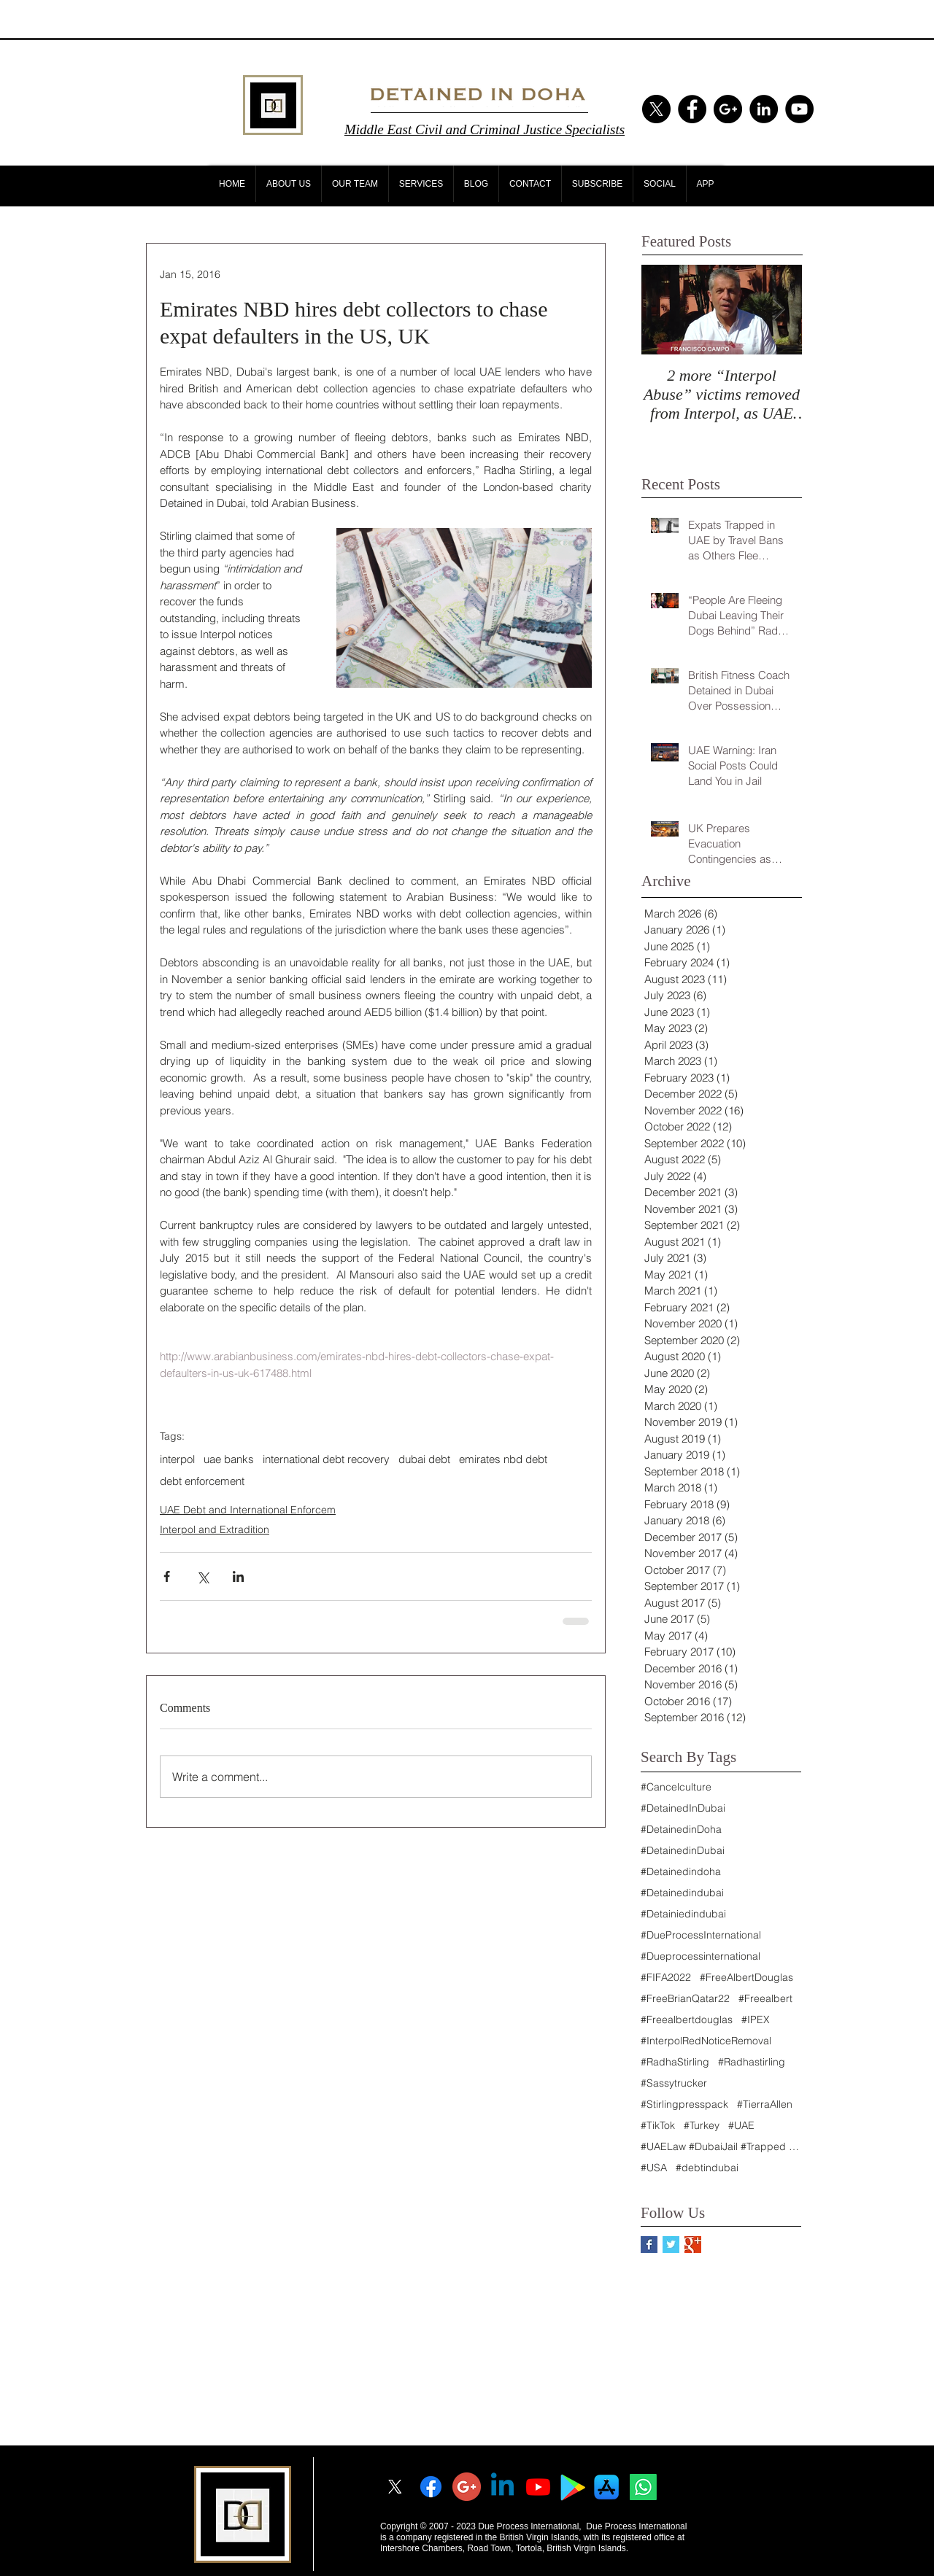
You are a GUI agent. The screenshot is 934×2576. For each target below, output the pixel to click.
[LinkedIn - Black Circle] (763, 109)
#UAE (741, 2125)
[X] (656, 109)
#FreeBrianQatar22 (685, 1999)
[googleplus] (466, 2486)
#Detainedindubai (682, 1893)
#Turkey (701, 2125)
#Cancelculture (676, 1787)
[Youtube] (538, 2486)
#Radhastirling (751, 2062)
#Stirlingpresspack (684, 2104)
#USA (654, 2168)
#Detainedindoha (681, 1872)
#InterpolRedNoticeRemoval (706, 2041)
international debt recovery (326, 1459)
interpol (177, 1459)
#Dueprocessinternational (700, 1956)
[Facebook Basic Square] (649, 2244)
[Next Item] (778, 310)
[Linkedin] (502, 2486)
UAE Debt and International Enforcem (248, 1509)
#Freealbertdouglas (687, 2020)
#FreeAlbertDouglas (746, 1977)
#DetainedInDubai (683, 1808)
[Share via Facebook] (167, 1576)
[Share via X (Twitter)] (202, 1576)
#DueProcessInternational (701, 1935)
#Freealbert (765, 1999)
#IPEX (755, 2020)
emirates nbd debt (503, 1459)
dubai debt (424, 1459)
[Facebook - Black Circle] (692, 109)
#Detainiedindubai (683, 1914)
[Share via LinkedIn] (238, 1576)
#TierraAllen (764, 2104)
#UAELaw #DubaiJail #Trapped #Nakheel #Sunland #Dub (721, 2147)
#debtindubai (707, 2168)
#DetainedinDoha (681, 1829)
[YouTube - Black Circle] (799, 109)
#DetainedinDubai (683, 1850)
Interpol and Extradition (214, 1529)
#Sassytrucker (674, 2083)
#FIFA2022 (666, 1977)
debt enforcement (202, 1481)
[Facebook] (431, 2486)
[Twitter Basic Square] (671, 2244)
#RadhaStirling (675, 2062)
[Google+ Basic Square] (692, 2244)
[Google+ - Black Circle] (728, 109)
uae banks (229, 1459)
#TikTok (658, 2125)
